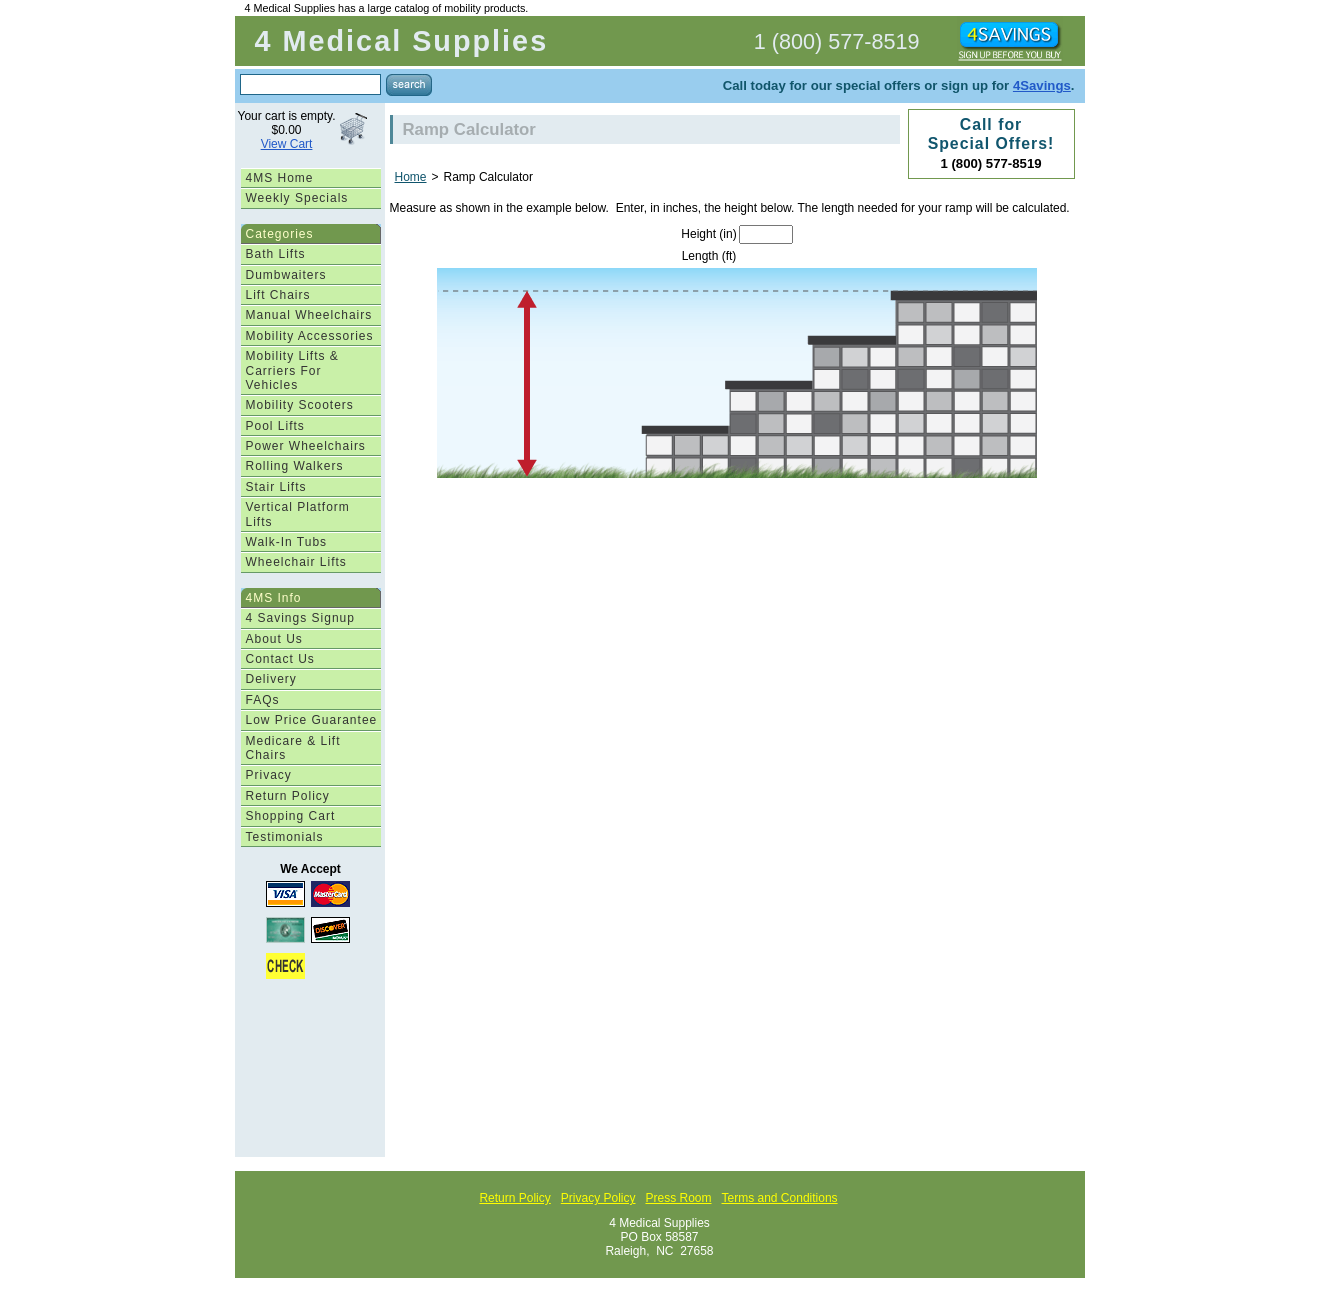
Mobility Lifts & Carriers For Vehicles (292, 370)
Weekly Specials (297, 198)
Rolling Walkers (295, 466)
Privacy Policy (598, 1198)
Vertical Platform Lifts (298, 514)
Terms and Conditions (780, 1198)
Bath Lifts (276, 254)
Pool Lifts (275, 426)
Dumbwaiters (286, 275)
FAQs (263, 700)
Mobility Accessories (310, 336)
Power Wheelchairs (306, 446)
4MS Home (280, 178)
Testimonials (285, 837)
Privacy (269, 775)
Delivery (271, 679)
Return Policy (288, 796)
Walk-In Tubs (287, 542)
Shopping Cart (291, 816)
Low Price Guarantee (312, 720)
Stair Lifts (276, 487)
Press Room (678, 1198)
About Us (274, 639)
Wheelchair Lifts (296, 562)
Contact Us (280, 659)
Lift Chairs (278, 295)
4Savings (1042, 85)
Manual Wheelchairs (309, 315)
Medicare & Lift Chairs (293, 748)
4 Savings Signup (300, 618)
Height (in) (708, 234)
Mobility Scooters (300, 405)
